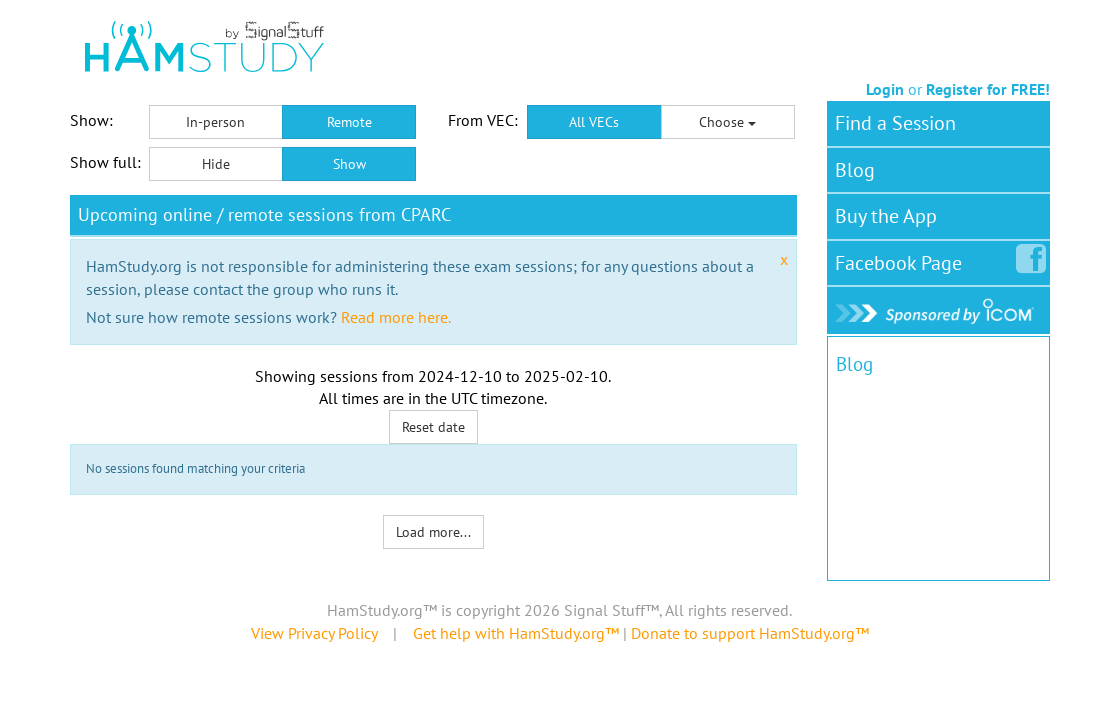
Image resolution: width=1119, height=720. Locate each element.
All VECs (594, 122)
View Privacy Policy (314, 633)
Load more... (433, 532)
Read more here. (396, 317)
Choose (727, 122)
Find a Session (895, 123)
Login (885, 89)
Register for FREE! (988, 89)
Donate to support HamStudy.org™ (750, 633)
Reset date (433, 427)
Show (349, 164)
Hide (216, 164)
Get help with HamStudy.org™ (516, 633)
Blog (855, 170)
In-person (215, 122)
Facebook (902, 259)
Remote (349, 122)
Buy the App (886, 216)
